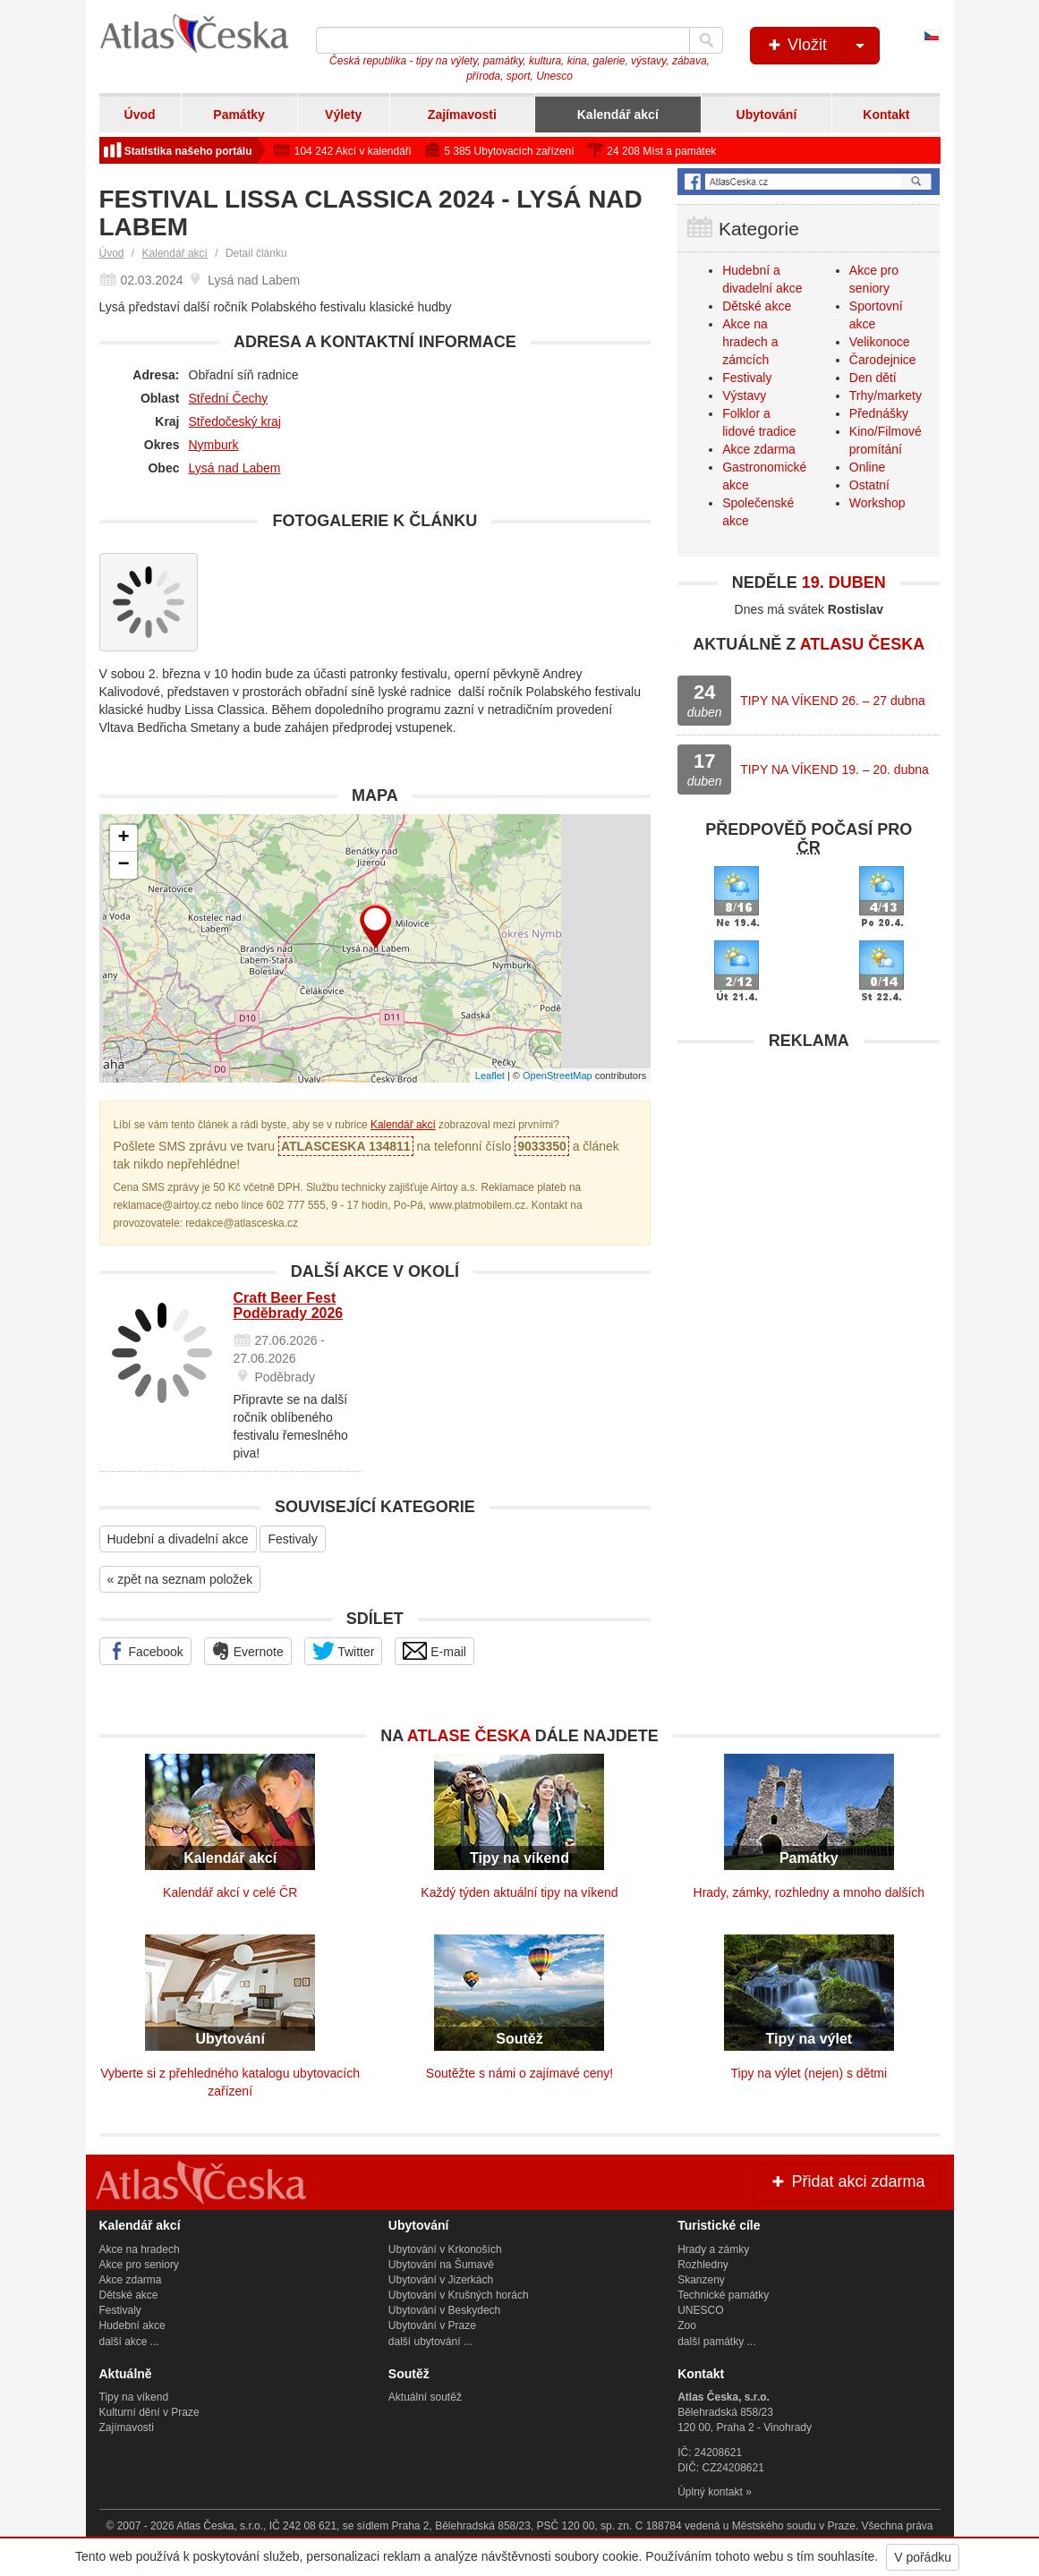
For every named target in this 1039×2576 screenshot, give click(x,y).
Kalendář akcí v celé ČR (230, 1892)
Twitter (343, 1651)
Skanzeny (701, 2280)
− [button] (123, 865)
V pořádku (922, 2557)
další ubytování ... (430, 2341)
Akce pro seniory (139, 2264)
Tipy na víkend (134, 2397)
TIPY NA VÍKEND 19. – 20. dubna (834, 769)
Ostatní (869, 485)
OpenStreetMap (557, 1075)
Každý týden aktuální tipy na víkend (519, 1892)
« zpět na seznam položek (180, 1579)
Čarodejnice (882, 360)
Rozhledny (702, 2264)
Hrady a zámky (713, 2249)
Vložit (822, 46)
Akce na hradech (139, 2249)
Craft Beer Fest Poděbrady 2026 (289, 1306)
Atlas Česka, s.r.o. (219, 2526)
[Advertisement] (808, 1171)
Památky (239, 114)
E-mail (434, 1651)
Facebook (145, 1651)
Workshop (877, 503)
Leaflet (490, 1075)
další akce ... (129, 2341)
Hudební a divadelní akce (178, 1539)
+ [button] (123, 838)
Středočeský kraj (235, 421)
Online (867, 467)
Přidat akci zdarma (846, 2181)
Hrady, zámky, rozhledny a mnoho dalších (809, 1892)
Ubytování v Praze (432, 2325)
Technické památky (723, 2295)
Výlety (343, 114)
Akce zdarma (759, 449)
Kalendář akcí (618, 114)
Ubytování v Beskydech (444, 2310)
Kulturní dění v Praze (149, 2412)
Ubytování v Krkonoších (445, 2249)
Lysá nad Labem (235, 468)
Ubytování (767, 114)
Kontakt (886, 114)
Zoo (686, 2325)
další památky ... (716, 2341)
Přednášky (878, 413)
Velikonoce (879, 342)
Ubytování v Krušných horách (458, 2295)
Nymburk (214, 445)
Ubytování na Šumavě (441, 2264)
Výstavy (744, 395)
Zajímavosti (462, 114)
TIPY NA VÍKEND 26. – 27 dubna (832, 700)
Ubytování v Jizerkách (440, 2280)
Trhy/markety (885, 395)
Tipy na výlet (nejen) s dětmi (809, 2073)
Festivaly (292, 1539)
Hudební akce (132, 2325)
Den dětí (873, 377)
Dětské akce (756, 306)
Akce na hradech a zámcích (750, 342)
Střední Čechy (228, 398)
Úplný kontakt (710, 2492)
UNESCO (700, 2310)
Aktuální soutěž (425, 2397)
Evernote (248, 1651)
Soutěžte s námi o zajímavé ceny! (519, 2073)
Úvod (140, 114)
